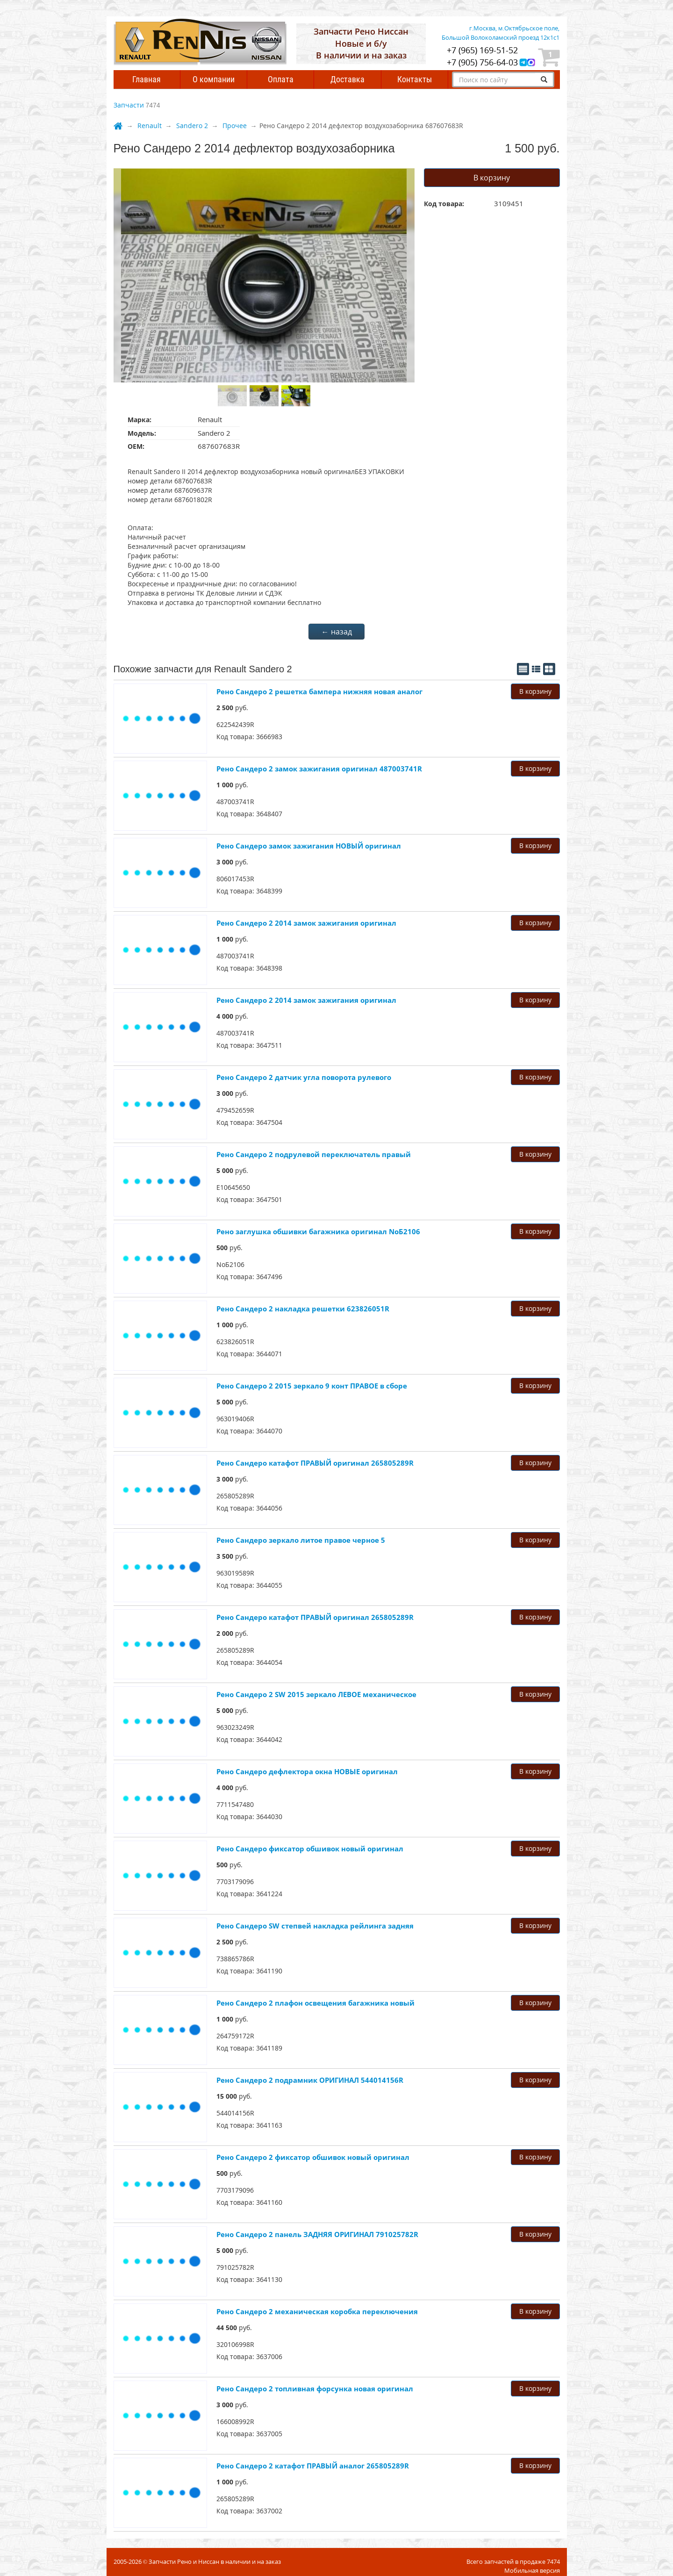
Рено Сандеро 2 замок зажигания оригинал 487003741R (319, 768)
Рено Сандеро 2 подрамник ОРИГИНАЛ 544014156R (309, 2080)
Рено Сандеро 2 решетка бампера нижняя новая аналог (319, 691)
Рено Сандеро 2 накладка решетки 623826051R (302, 1308)
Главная (146, 79)
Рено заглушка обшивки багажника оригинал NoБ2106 (318, 1231)
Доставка (347, 79)
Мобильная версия (532, 2570)
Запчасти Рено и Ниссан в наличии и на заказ (215, 2561)
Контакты (414, 79)
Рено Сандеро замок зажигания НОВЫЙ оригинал (308, 845)
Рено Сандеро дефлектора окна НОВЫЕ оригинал (307, 1771)
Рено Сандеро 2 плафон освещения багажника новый (315, 2003)
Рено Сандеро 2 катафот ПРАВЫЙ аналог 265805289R (312, 2465)
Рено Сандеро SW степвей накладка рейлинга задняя (315, 1925)
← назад (337, 631)
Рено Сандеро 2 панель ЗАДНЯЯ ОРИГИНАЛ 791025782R (317, 2234)
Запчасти (129, 105)
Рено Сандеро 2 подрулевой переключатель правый (313, 1154)
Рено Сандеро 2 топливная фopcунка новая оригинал (314, 2388)
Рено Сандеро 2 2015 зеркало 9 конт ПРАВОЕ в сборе (311, 1385)
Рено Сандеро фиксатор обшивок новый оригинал (309, 1848)
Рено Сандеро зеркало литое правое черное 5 (300, 1540)
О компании (214, 79)
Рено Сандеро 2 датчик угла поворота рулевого (303, 1077)
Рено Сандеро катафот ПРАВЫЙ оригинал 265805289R (315, 1463)
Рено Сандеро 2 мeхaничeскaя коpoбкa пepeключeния (317, 2311)
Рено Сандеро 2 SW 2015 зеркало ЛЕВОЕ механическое (316, 1694)
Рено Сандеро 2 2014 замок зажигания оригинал (306, 923)
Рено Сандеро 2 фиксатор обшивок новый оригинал (312, 2157)
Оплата (281, 79)
